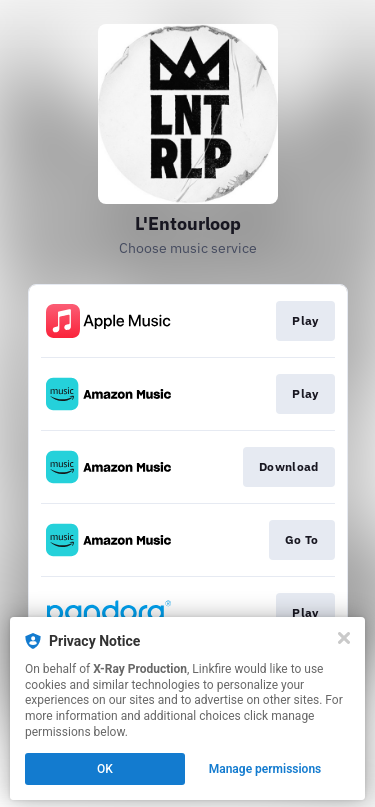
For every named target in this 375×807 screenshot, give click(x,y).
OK (105, 769)
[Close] (344, 638)
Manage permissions (265, 769)
